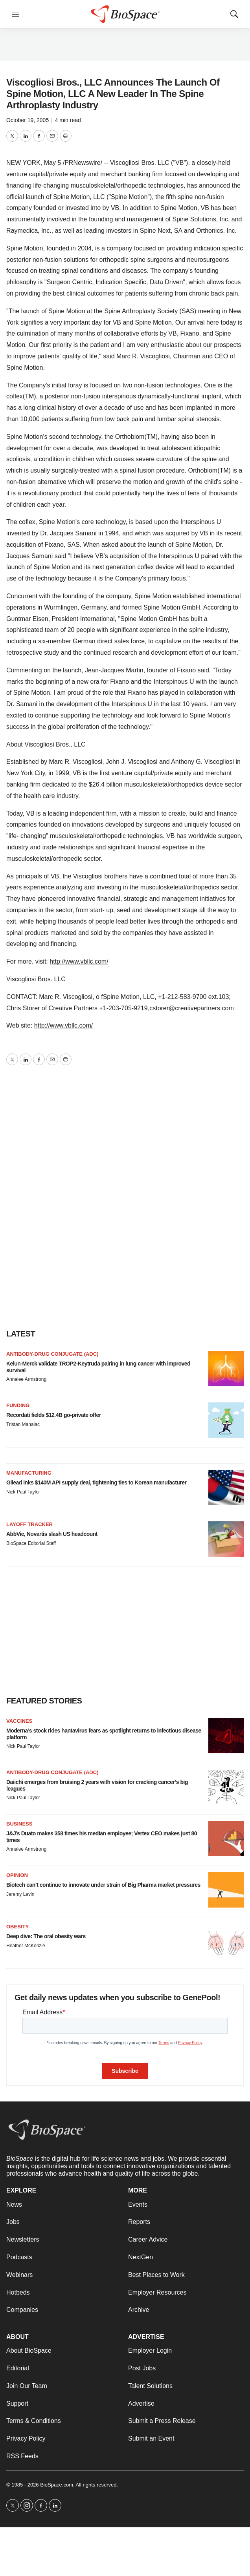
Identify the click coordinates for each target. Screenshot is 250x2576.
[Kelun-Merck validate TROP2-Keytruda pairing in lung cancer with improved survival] (226, 1368)
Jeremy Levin (20, 1894)
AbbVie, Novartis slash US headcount (51, 1534)
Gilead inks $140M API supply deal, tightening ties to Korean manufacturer (96, 1482)
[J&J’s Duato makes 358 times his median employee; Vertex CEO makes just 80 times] (226, 1838)
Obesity (17, 1927)
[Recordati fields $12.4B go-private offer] (226, 1420)
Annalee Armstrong (26, 1379)
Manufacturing (28, 1473)
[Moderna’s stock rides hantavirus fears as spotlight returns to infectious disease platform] (226, 1735)
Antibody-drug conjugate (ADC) (52, 1354)
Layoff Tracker (29, 1524)
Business (19, 1824)
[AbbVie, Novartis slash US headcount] (226, 1539)
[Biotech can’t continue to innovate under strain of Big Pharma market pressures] (226, 1890)
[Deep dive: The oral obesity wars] (226, 1941)
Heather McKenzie (25, 1945)
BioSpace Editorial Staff (31, 1543)
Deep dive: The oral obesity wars (46, 1936)
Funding (17, 1405)
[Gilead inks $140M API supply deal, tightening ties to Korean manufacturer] (226, 1487)
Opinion (17, 1875)
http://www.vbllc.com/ (79, 961)
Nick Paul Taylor (23, 1492)
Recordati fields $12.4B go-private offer (53, 1415)
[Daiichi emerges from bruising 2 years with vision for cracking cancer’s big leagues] (226, 1787)
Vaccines (19, 1721)
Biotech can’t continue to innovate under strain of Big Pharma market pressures (103, 1885)
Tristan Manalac (23, 1424)
